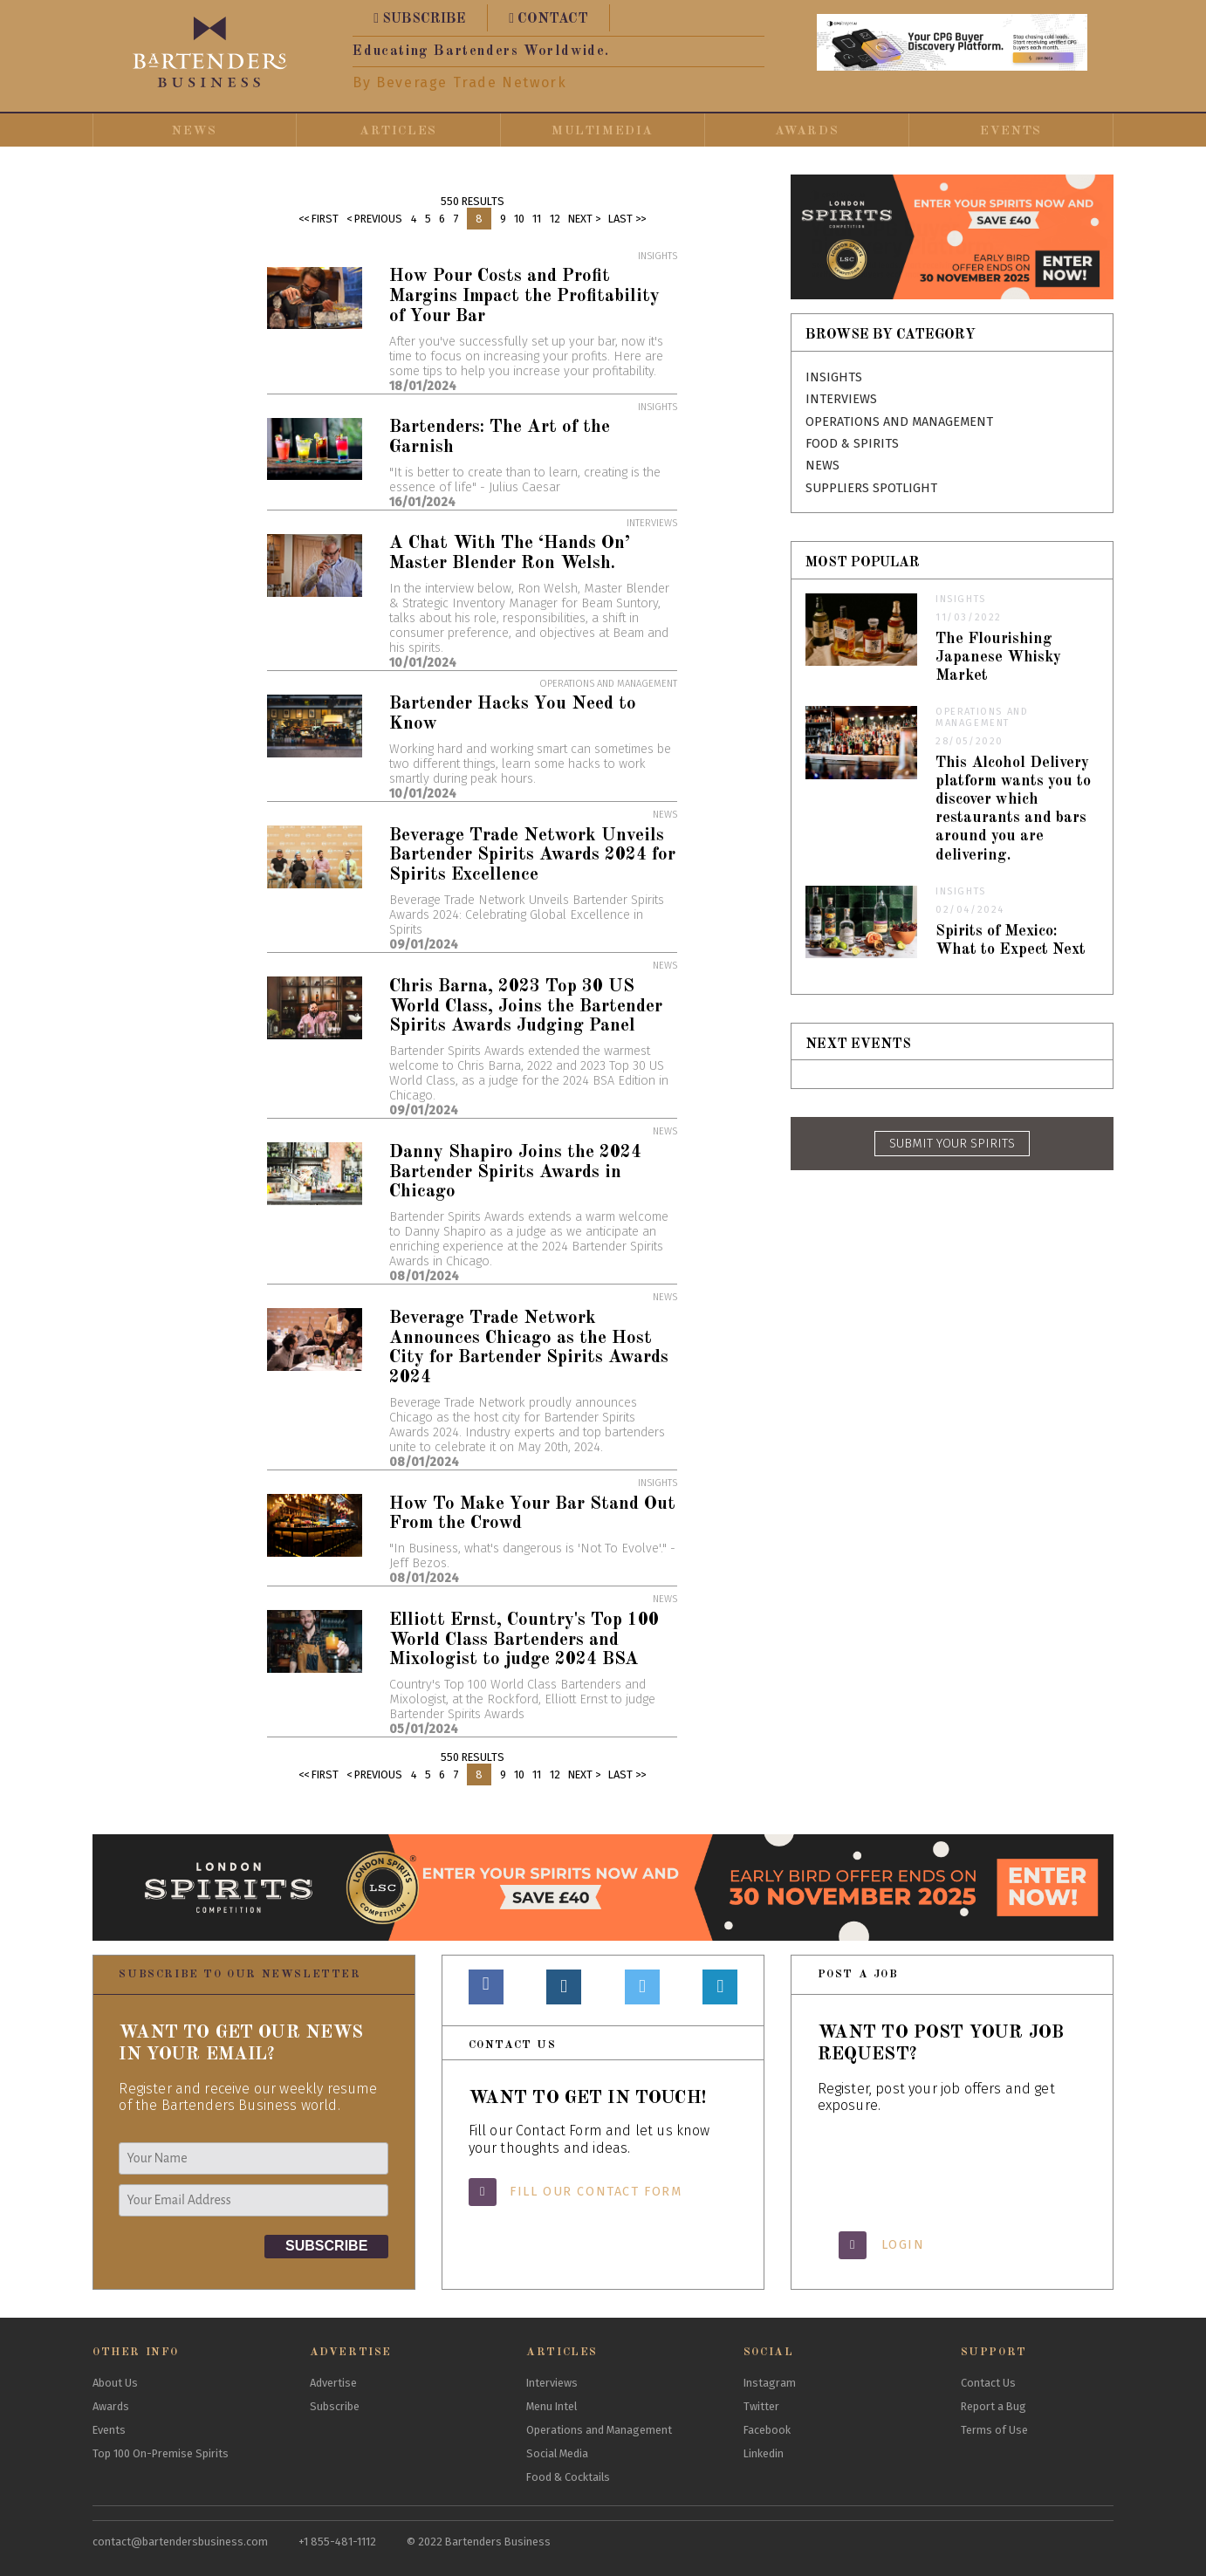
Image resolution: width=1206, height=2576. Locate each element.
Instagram (769, 2382)
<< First (318, 218)
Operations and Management (899, 421)
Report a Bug (993, 2406)
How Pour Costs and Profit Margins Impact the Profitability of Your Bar (524, 296)
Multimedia (603, 131)
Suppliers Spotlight (871, 488)
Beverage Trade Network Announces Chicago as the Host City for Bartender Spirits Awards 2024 (528, 1348)
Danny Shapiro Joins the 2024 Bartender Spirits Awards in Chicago (515, 1172)
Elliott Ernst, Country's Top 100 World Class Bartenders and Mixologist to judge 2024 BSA (524, 1640)
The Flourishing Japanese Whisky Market (998, 657)
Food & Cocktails (568, 2477)
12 (555, 218)
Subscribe (335, 2406)
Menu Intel (551, 2406)
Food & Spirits (852, 443)
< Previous (374, 218)
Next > (584, 218)
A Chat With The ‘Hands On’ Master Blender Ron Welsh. (509, 553)
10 (519, 218)
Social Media (557, 2453)
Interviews (841, 399)
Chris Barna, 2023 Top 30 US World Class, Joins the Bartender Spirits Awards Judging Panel (525, 1006)
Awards (807, 131)
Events (1011, 131)
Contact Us (988, 2382)
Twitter (761, 2406)
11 (536, 218)
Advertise (333, 2382)
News (194, 131)
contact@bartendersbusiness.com (180, 2541)
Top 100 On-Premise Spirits (161, 2453)
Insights (833, 377)
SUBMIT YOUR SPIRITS (952, 1143)
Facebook (767, 2429)
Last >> (627, 218)
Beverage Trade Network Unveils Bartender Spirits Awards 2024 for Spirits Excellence (532, 855)
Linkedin (763, 2453)
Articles (398, 131)
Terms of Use (994, 2429)
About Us (115, 2382)
